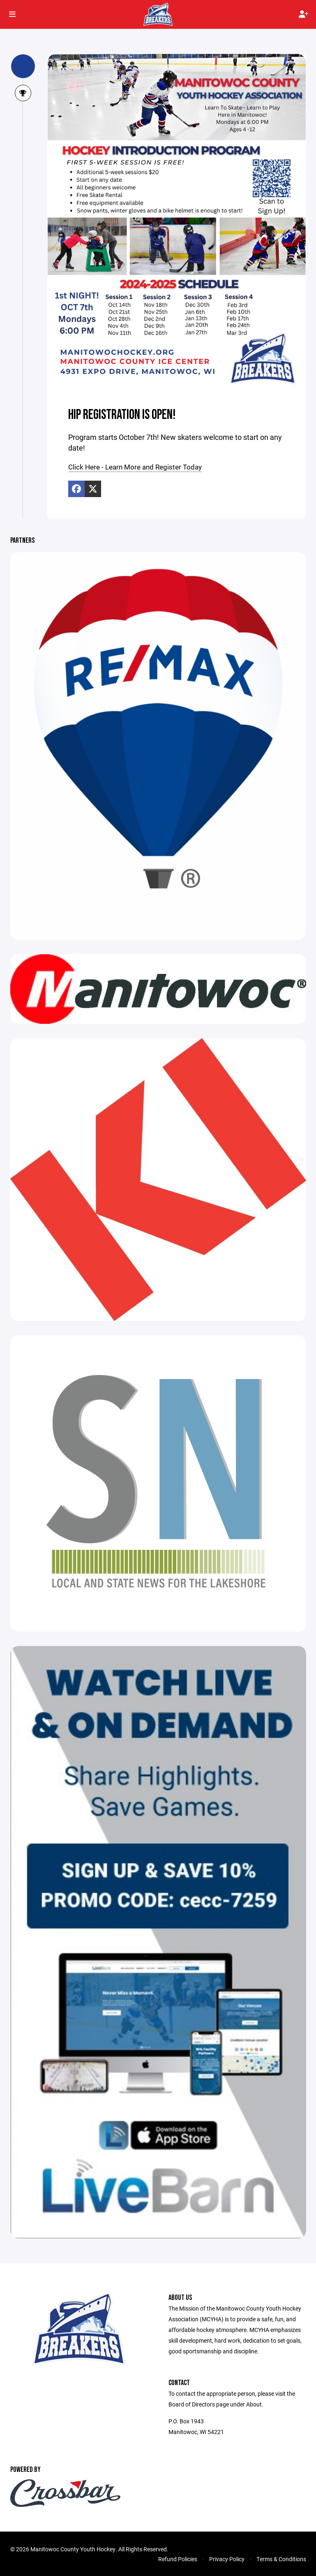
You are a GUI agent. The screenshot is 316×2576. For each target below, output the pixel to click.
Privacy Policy (226, 2559)
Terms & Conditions (281, 2559)
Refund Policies (177, 2559)
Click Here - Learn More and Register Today (138, 467)
